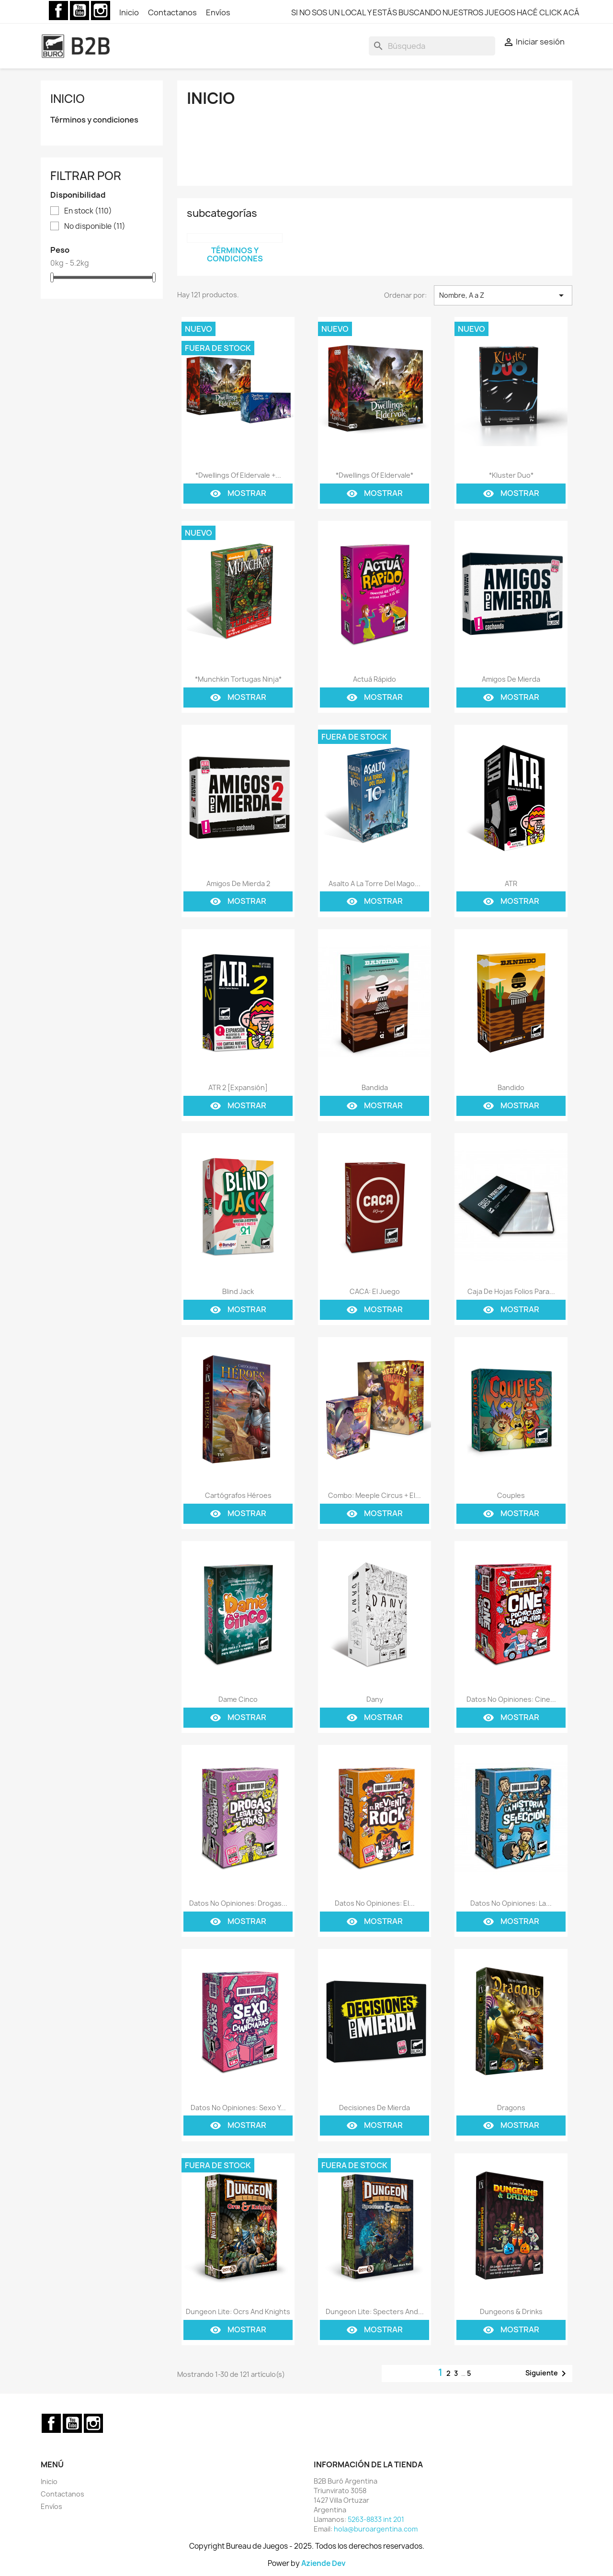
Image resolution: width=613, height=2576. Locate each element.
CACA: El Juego (375, 1291)
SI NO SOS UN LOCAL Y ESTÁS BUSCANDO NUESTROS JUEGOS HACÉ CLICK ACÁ (435, 12)
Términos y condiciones (94, 120)
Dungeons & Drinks (511, 2311)
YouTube (79, 10)
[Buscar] (432, 46)
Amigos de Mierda (511, 679)
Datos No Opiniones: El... (375, 1903)
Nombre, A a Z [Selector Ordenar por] (503, 295)
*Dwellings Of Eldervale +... (238, 475)
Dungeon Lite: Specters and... (375, 2311)
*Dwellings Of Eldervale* (374, 475)
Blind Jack (238, 1291)
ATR (511, 883)
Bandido (511, 1087)
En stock (88, 211)
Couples (511, 1495)
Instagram (100, 10)
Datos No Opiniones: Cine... (511, 1699)
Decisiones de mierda (374, 2107)
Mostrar (238, 494)
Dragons (511, 2107)
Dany (374, 1699)
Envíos (218, 12)
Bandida (375, 1087)
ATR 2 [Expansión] (238, 1087)
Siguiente (547, 2373)
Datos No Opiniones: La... (511, 1903)
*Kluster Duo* (511, 475)
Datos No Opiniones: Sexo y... (238, 2107)
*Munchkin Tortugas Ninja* (238, 679)
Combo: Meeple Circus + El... (374, 1495)
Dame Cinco (238, 1699)
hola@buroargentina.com (376, 2528)
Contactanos (173, 12)
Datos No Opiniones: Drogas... (238, 1903)
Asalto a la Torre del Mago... (374, 883)
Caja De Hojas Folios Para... (511, 1291)
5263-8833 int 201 (376, 2519)
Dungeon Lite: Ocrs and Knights (238, 2311)
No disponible (94, 226)
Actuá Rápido (374, 679)
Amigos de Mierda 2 (238, 883)
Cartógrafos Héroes (238, 1495)
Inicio (129, 12)
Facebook (58, 10)
